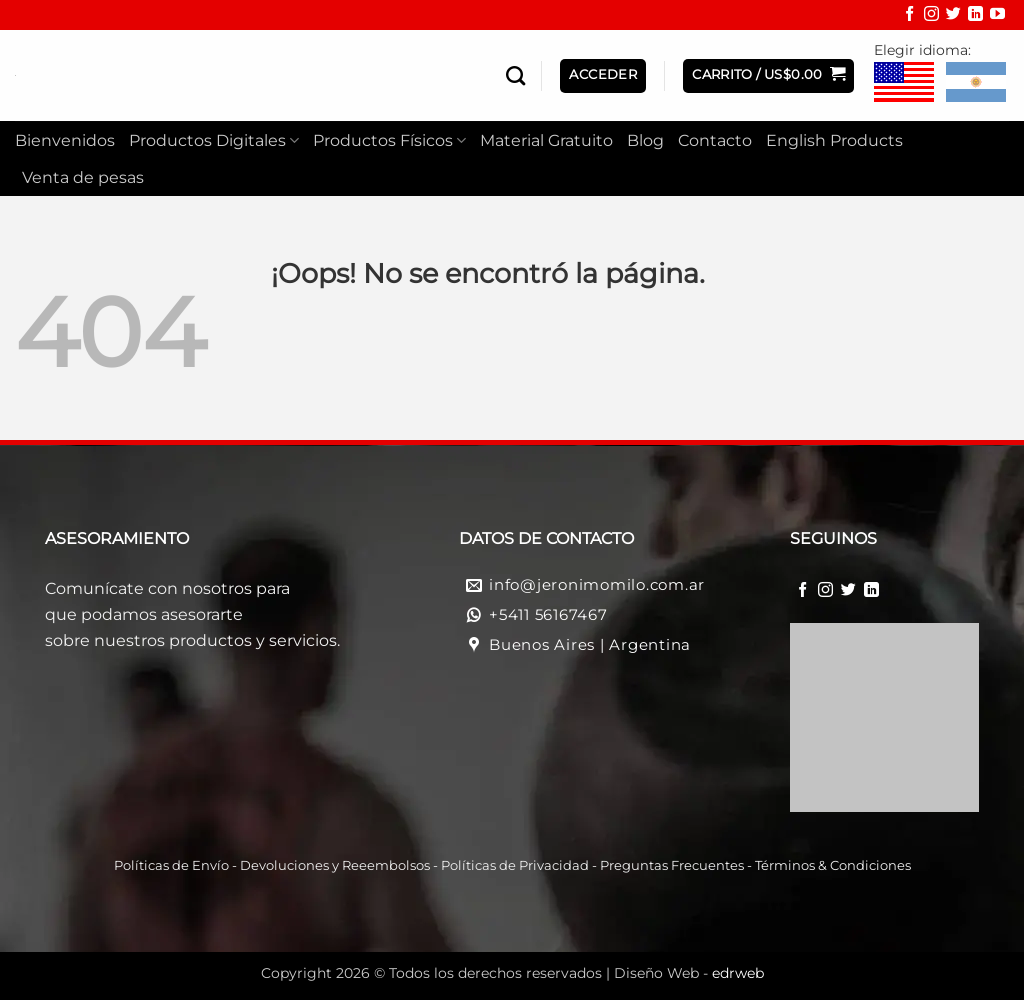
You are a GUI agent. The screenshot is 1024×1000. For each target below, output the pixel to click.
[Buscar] (515, 75)
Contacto (715, 140)
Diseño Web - (689, 973)
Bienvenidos (65, 140)
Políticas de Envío (171, 865)
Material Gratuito (546, 140)
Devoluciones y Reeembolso (332, 865)
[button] (768, 76)
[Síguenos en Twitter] (953, 16)
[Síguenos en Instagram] (931, 16)
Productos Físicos (389, 141)
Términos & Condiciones (833, 865)
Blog (645, 140)
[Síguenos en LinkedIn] (975, 16)
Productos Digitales (214, 141)
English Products (834, 140)
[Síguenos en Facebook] (909, 16)
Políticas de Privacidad (515, 865)
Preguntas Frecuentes (672, 865)
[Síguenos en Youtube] (997, 16)
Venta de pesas (83, 177)
